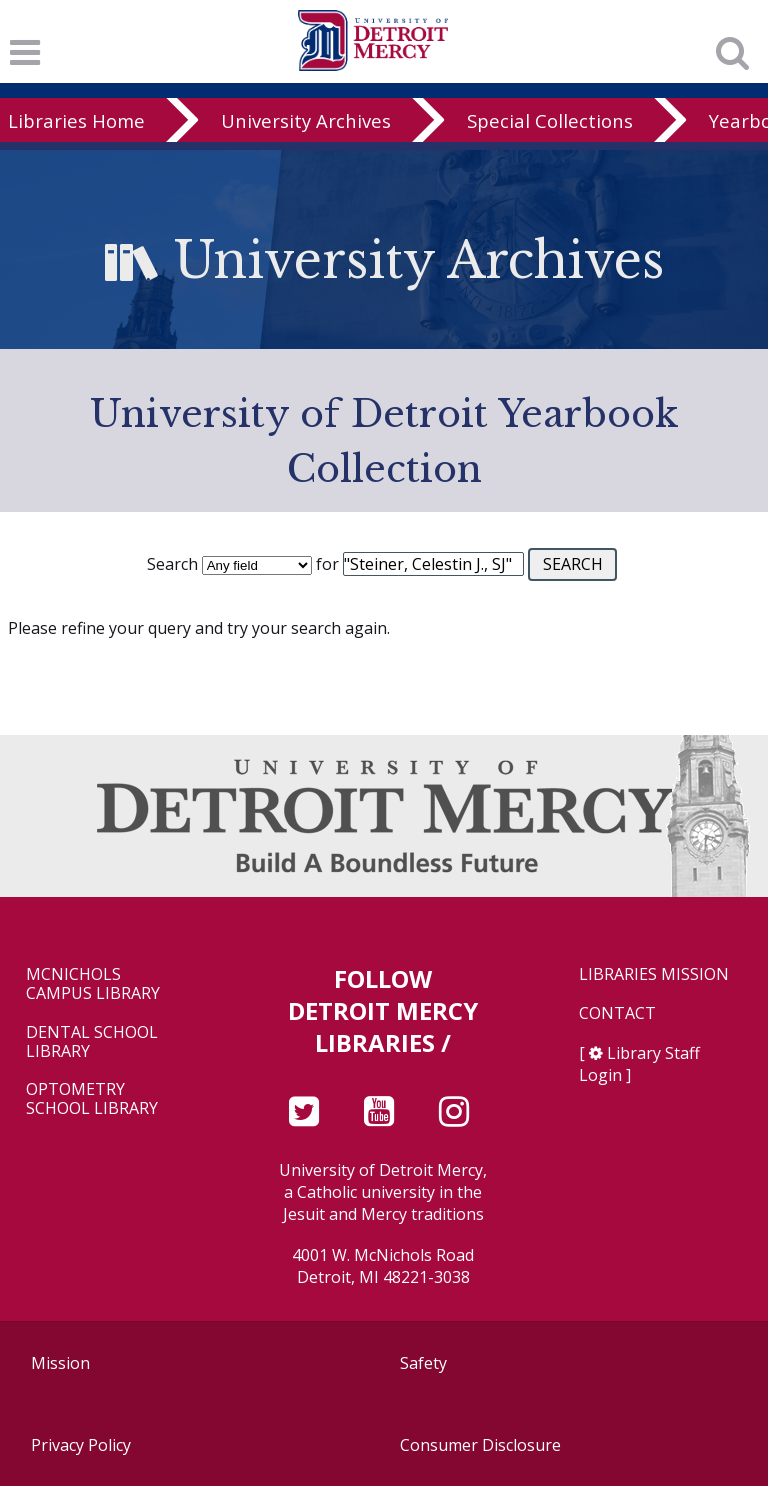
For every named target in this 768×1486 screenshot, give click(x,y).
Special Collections (550, 120)
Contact (617, 1013)
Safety (423, 1363)
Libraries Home (76, 120)
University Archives (306, 120)
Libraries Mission (654, 974)
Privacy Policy (81, 1445)
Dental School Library (92, 1042)
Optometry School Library (92, 1099)
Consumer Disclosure (480, 1445)
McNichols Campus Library (93, 984)
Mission (60, 1363)
